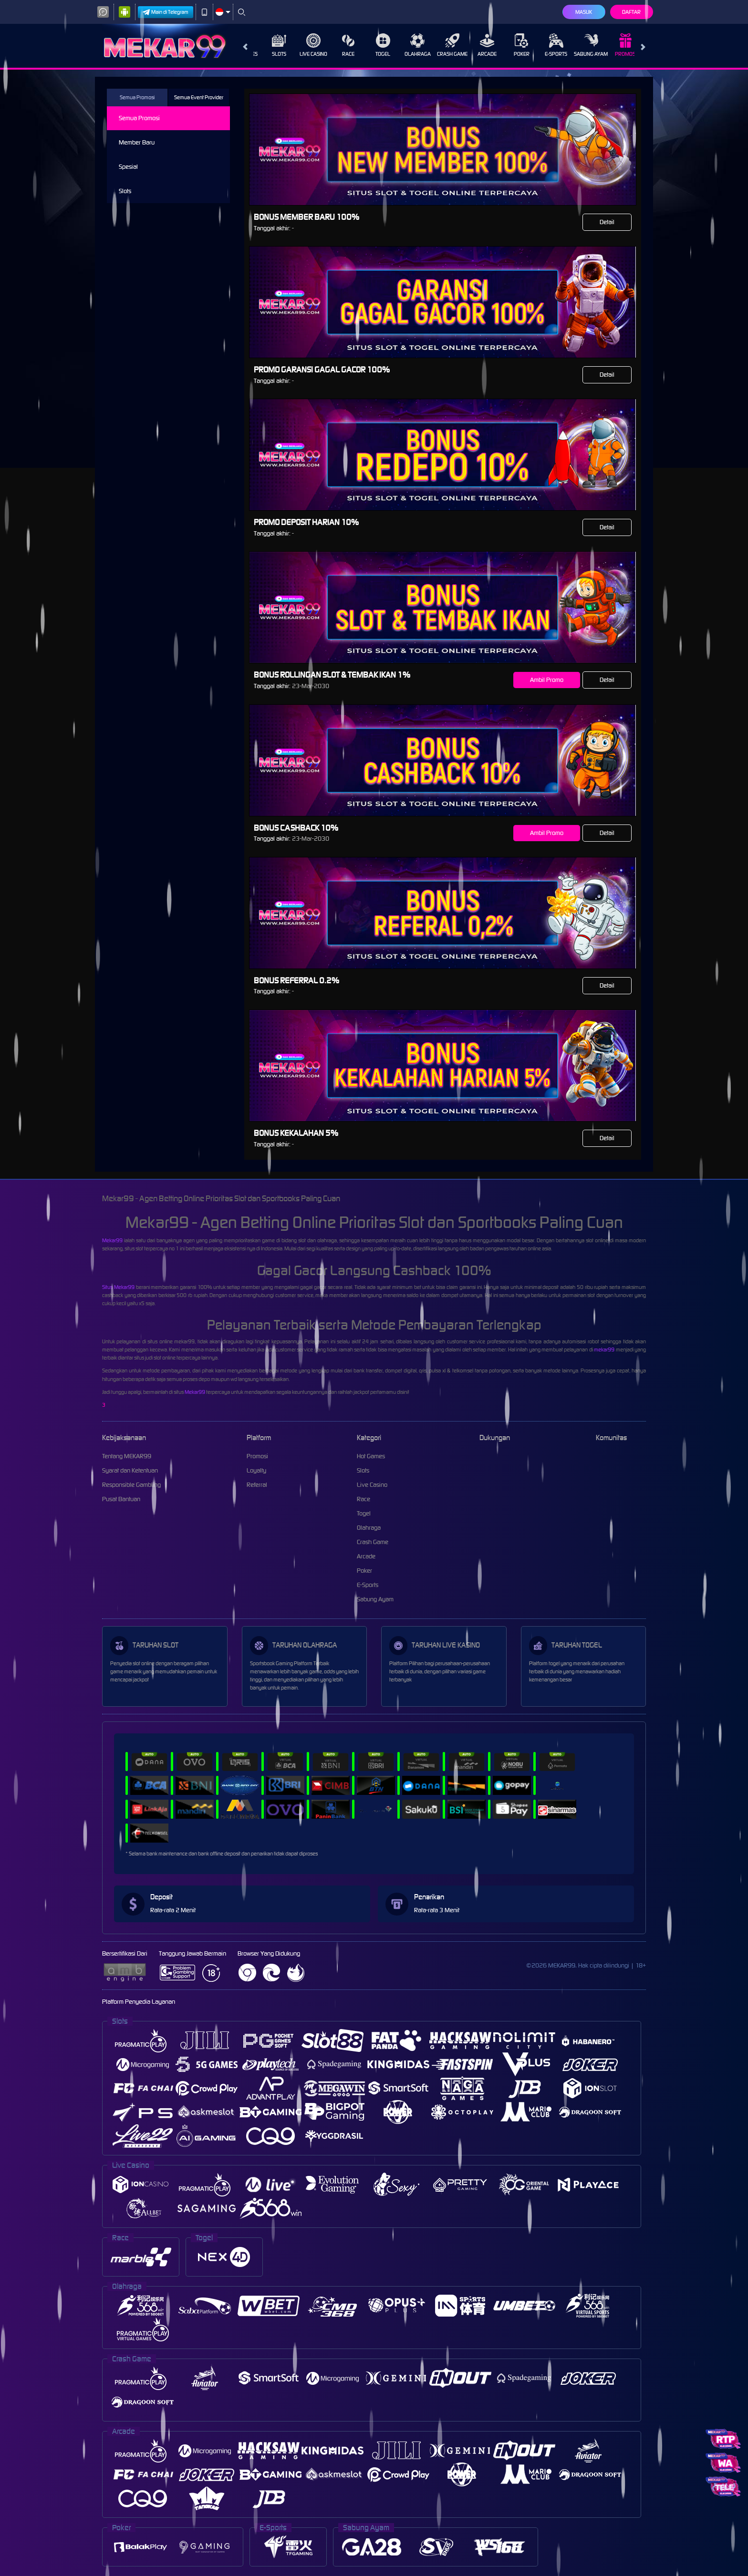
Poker (513, 45)
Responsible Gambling (131, 1485)
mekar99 (604, 1349)
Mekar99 (112, 1240)
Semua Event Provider (198, 97)
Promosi (617, 45)
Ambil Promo (546, 680)
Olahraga (409, 45)
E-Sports (548, 45)
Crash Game (444, 45)
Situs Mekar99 (118, 1287)
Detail (607, 222)
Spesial (128, 167)
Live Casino (305, 45)
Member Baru (137, 142)
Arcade (478, 45)
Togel (374, 45)
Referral (257, 1485)
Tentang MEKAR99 (126, 1456)
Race (340, 45)
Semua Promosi (137, 97)
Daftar (631, 12)
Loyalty (256, 1470)
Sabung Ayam (583, 45)
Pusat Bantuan (121, 1499)
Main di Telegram (165, 12)
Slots (271, 45)
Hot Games (371, 1456)
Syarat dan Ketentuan (130, 1470)
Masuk (583, 12)
